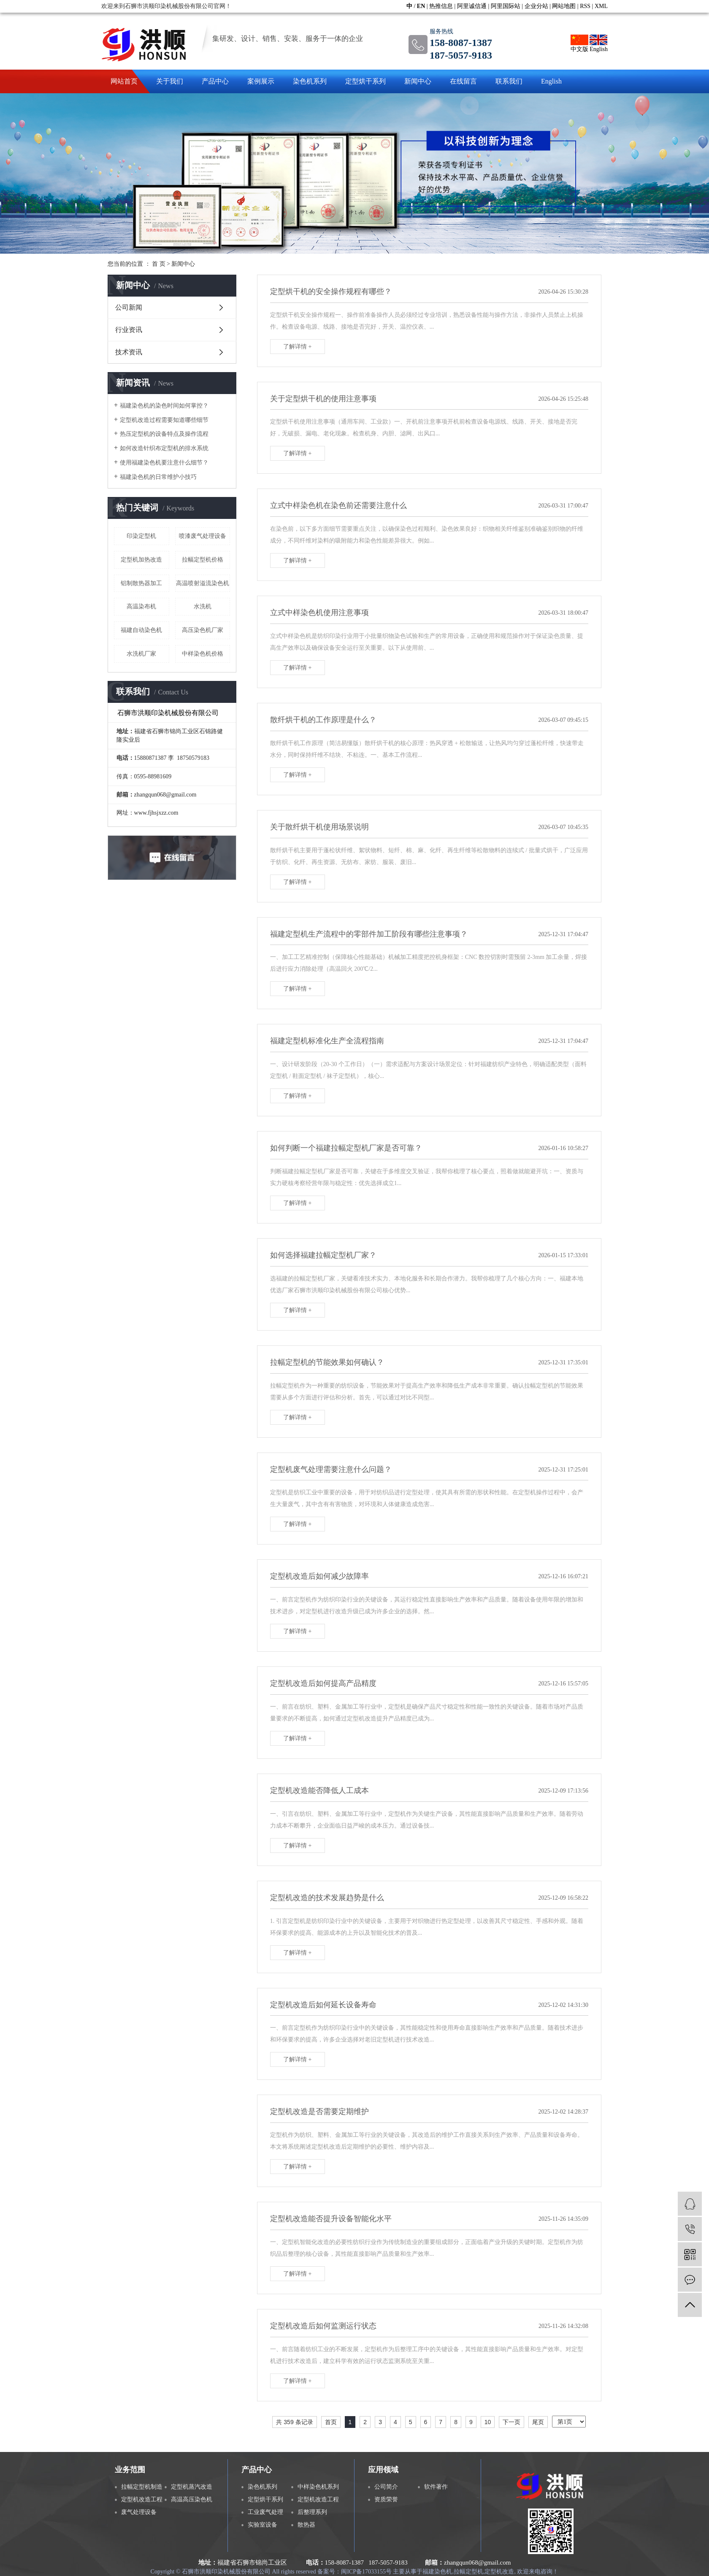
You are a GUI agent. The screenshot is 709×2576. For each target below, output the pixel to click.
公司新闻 (128, 307)
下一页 (511, 2422)
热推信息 (441, 6)
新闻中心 (417, 81)
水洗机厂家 (141, 654)
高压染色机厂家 (202, 630)
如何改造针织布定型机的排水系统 (164, 448)
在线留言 (463, 81)
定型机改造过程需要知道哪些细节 (164, 420)
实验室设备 (262, 2525)
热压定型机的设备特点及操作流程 (164, 434)
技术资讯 (128, 352)
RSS (585, 6)
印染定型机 (141, 536)
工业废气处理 (265, 2512)
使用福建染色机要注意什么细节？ (164, 462)
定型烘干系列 (365, 81)
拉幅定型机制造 (141, 2487)
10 (487, 2422)
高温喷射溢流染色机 (202, 583)
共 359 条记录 (294, 2422)
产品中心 (215, 81)
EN (421, 6)
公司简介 (386, 2487)
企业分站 (536, 6)
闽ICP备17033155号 (366, 2571)
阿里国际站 (505, 6)
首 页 (158, 264)
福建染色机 (437, 2571)
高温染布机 (141, 606)
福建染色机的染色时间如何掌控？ (164, 405)
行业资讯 (128, 329)
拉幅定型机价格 (202, 559)
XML (601, 6)
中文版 (579, 43)
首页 (331, 2422)
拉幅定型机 (468, 2571)
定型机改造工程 (141, 2499)
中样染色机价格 (202, 654)
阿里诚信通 (472, 6)
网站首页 (124, 81)
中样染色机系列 (318, 2487)
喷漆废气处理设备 (202, 536)
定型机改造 (499, 2571)
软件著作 (436, 2487)
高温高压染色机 (191, 2499)
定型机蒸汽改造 (191, 2487)
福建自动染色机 (141, 630)
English (599, 43)
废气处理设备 (139, 2512)
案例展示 (260, 81)
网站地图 (564, 6)
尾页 (538, 2422)
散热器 (306, 2525)
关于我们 (169, 81)
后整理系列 (312, 2512)
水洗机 (202, 606)
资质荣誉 (386, 2499)
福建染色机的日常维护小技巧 (158, 477)
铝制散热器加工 (141, 583)
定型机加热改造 (141, 559)
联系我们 (508, 81)
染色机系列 (310, 81)
